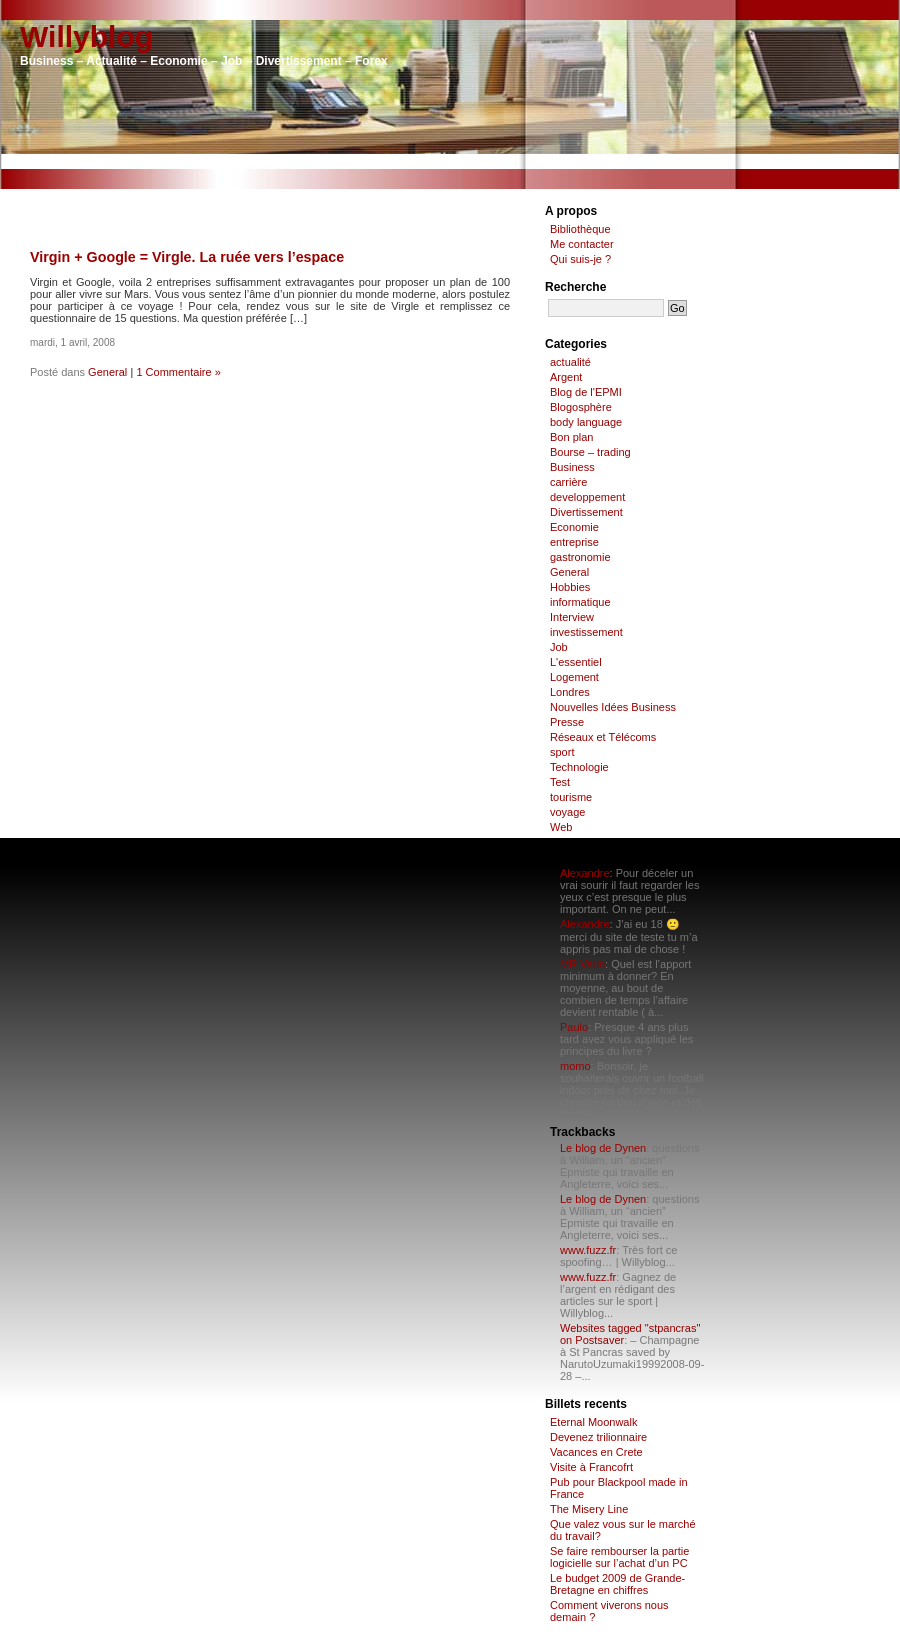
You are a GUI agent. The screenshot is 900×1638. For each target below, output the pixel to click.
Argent (566, 377)
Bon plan (571, 437)
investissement (586, 632)
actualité (570, 362)
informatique (580, 602)
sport (562, 752)
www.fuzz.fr (588, 1250)
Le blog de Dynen (603, 1148)
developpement (587, 497)
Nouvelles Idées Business (613, 707)
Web (561, 827)
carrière (568, 482)
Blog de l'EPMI (586, 392)
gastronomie (580, 557)
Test (560, 782)
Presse (567, 722)
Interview (572, 617)
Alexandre (585, 873)
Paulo (574, 1027)
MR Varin (582, 964)
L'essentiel (576, 662)
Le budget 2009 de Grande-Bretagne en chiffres (617, 1584)
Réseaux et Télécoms (603, 737)
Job (559, 647)
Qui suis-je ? (580, 259)
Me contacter (582, 244)
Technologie (579, 767)
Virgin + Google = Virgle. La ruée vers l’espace (187, 257)
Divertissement (586, 512)
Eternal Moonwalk (593, 1422)
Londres (570, 692)
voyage (567, 812)
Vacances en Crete (596, 1452)
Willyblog (86, 36)
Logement (574, 677)
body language (586, 422)
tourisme (571, 797)
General (107, 372)
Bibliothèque (580, 229)
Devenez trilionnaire (598, 1437)
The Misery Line (589, 1509)
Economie (574, 527)
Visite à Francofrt (591, 1467)
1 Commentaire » (178, 372)
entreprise (574, 542)
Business (572, 467)
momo (575, 1066)
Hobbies (570, 587)
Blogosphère (581, 407)
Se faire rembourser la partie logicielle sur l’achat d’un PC (619, 1557)
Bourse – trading (590, 452)
